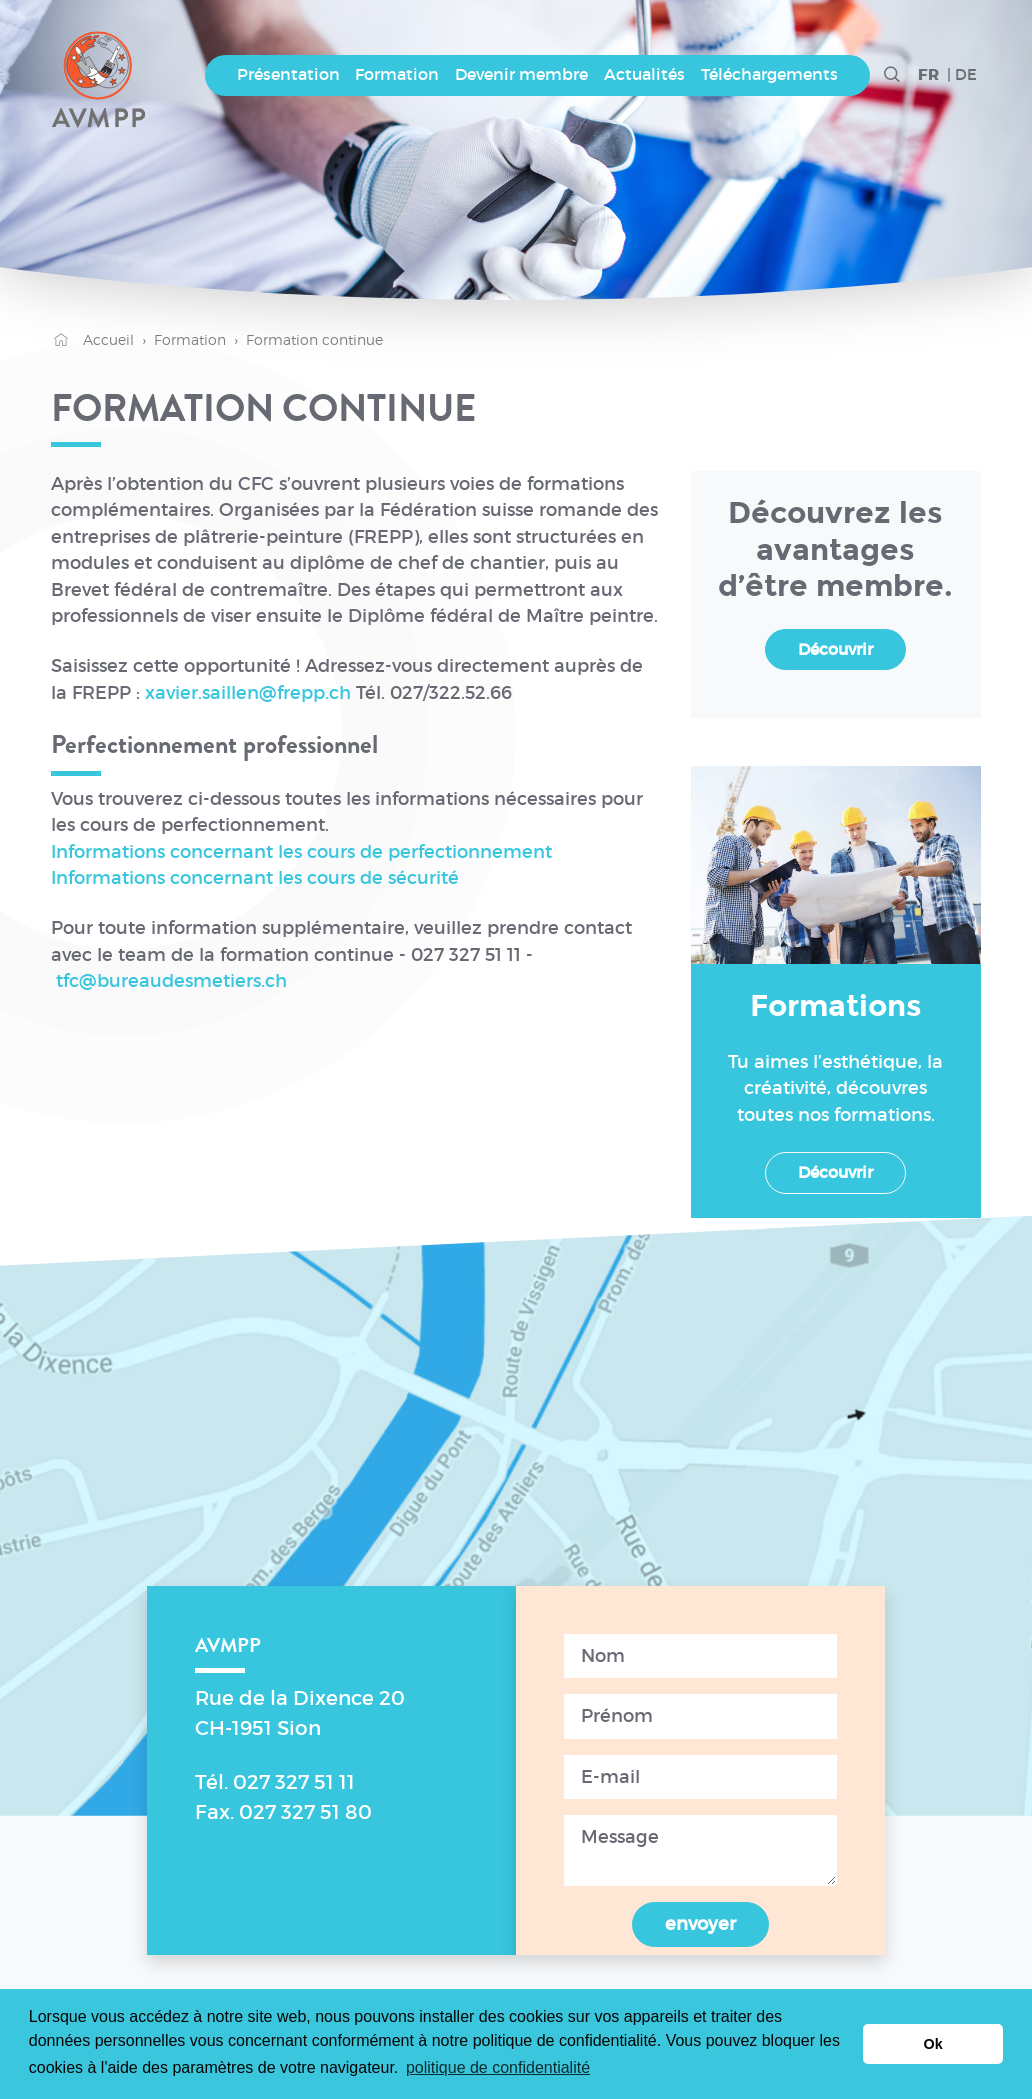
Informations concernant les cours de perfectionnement (301, 852)
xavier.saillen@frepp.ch (248, 693)
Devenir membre (521, 74)
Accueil (92, 339)
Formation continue (314, 339)
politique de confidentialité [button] (498, 2067)
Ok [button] (933, 2044)
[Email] (700, 1777)
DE (966, 74)
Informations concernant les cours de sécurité (255, 878)
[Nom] (700, 1656)
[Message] (700, 1850)
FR (928, 75)
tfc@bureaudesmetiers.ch (171, 981)
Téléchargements (769, 74)
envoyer (700, 1924)
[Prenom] (700, 1716)
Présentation (288, 74)
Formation (397, 74)
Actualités (644, 74)
